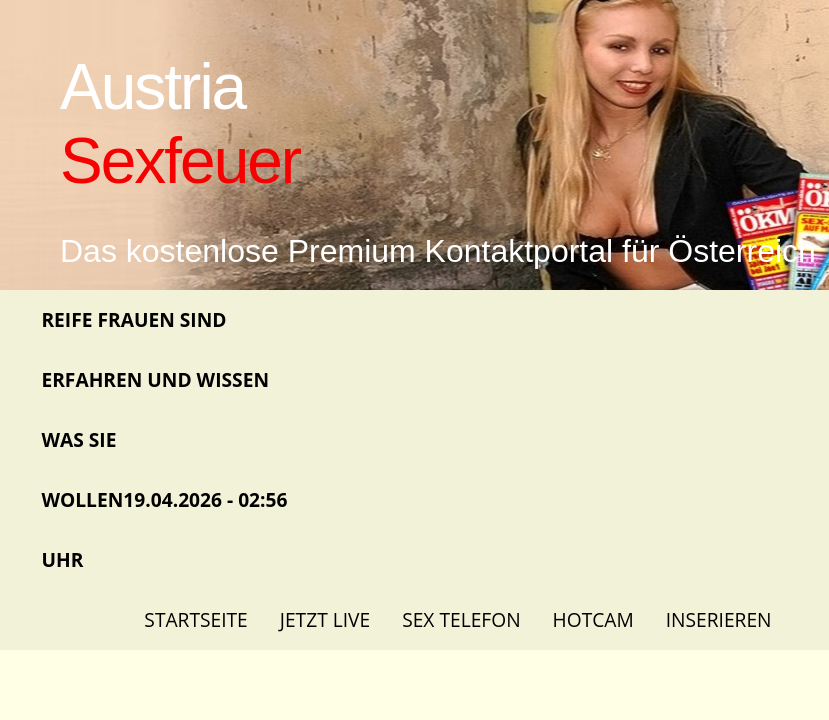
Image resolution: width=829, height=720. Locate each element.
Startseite (195, 619)
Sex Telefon (461, 619)
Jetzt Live (325, 619)
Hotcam (593, 619)
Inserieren (719, 619)
